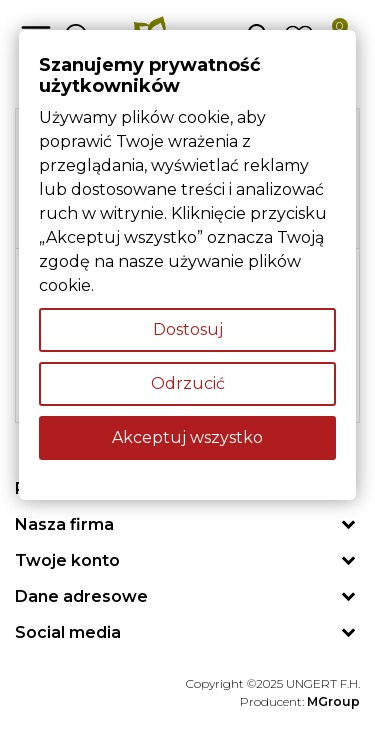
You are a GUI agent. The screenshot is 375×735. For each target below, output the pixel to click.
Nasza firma (64, 524)
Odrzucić (188, 383)
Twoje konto (67, 560)
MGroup (333, 701)
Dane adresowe (81, 596)
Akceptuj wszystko (187, 437)
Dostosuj (188, 329)
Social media (68, 632)
